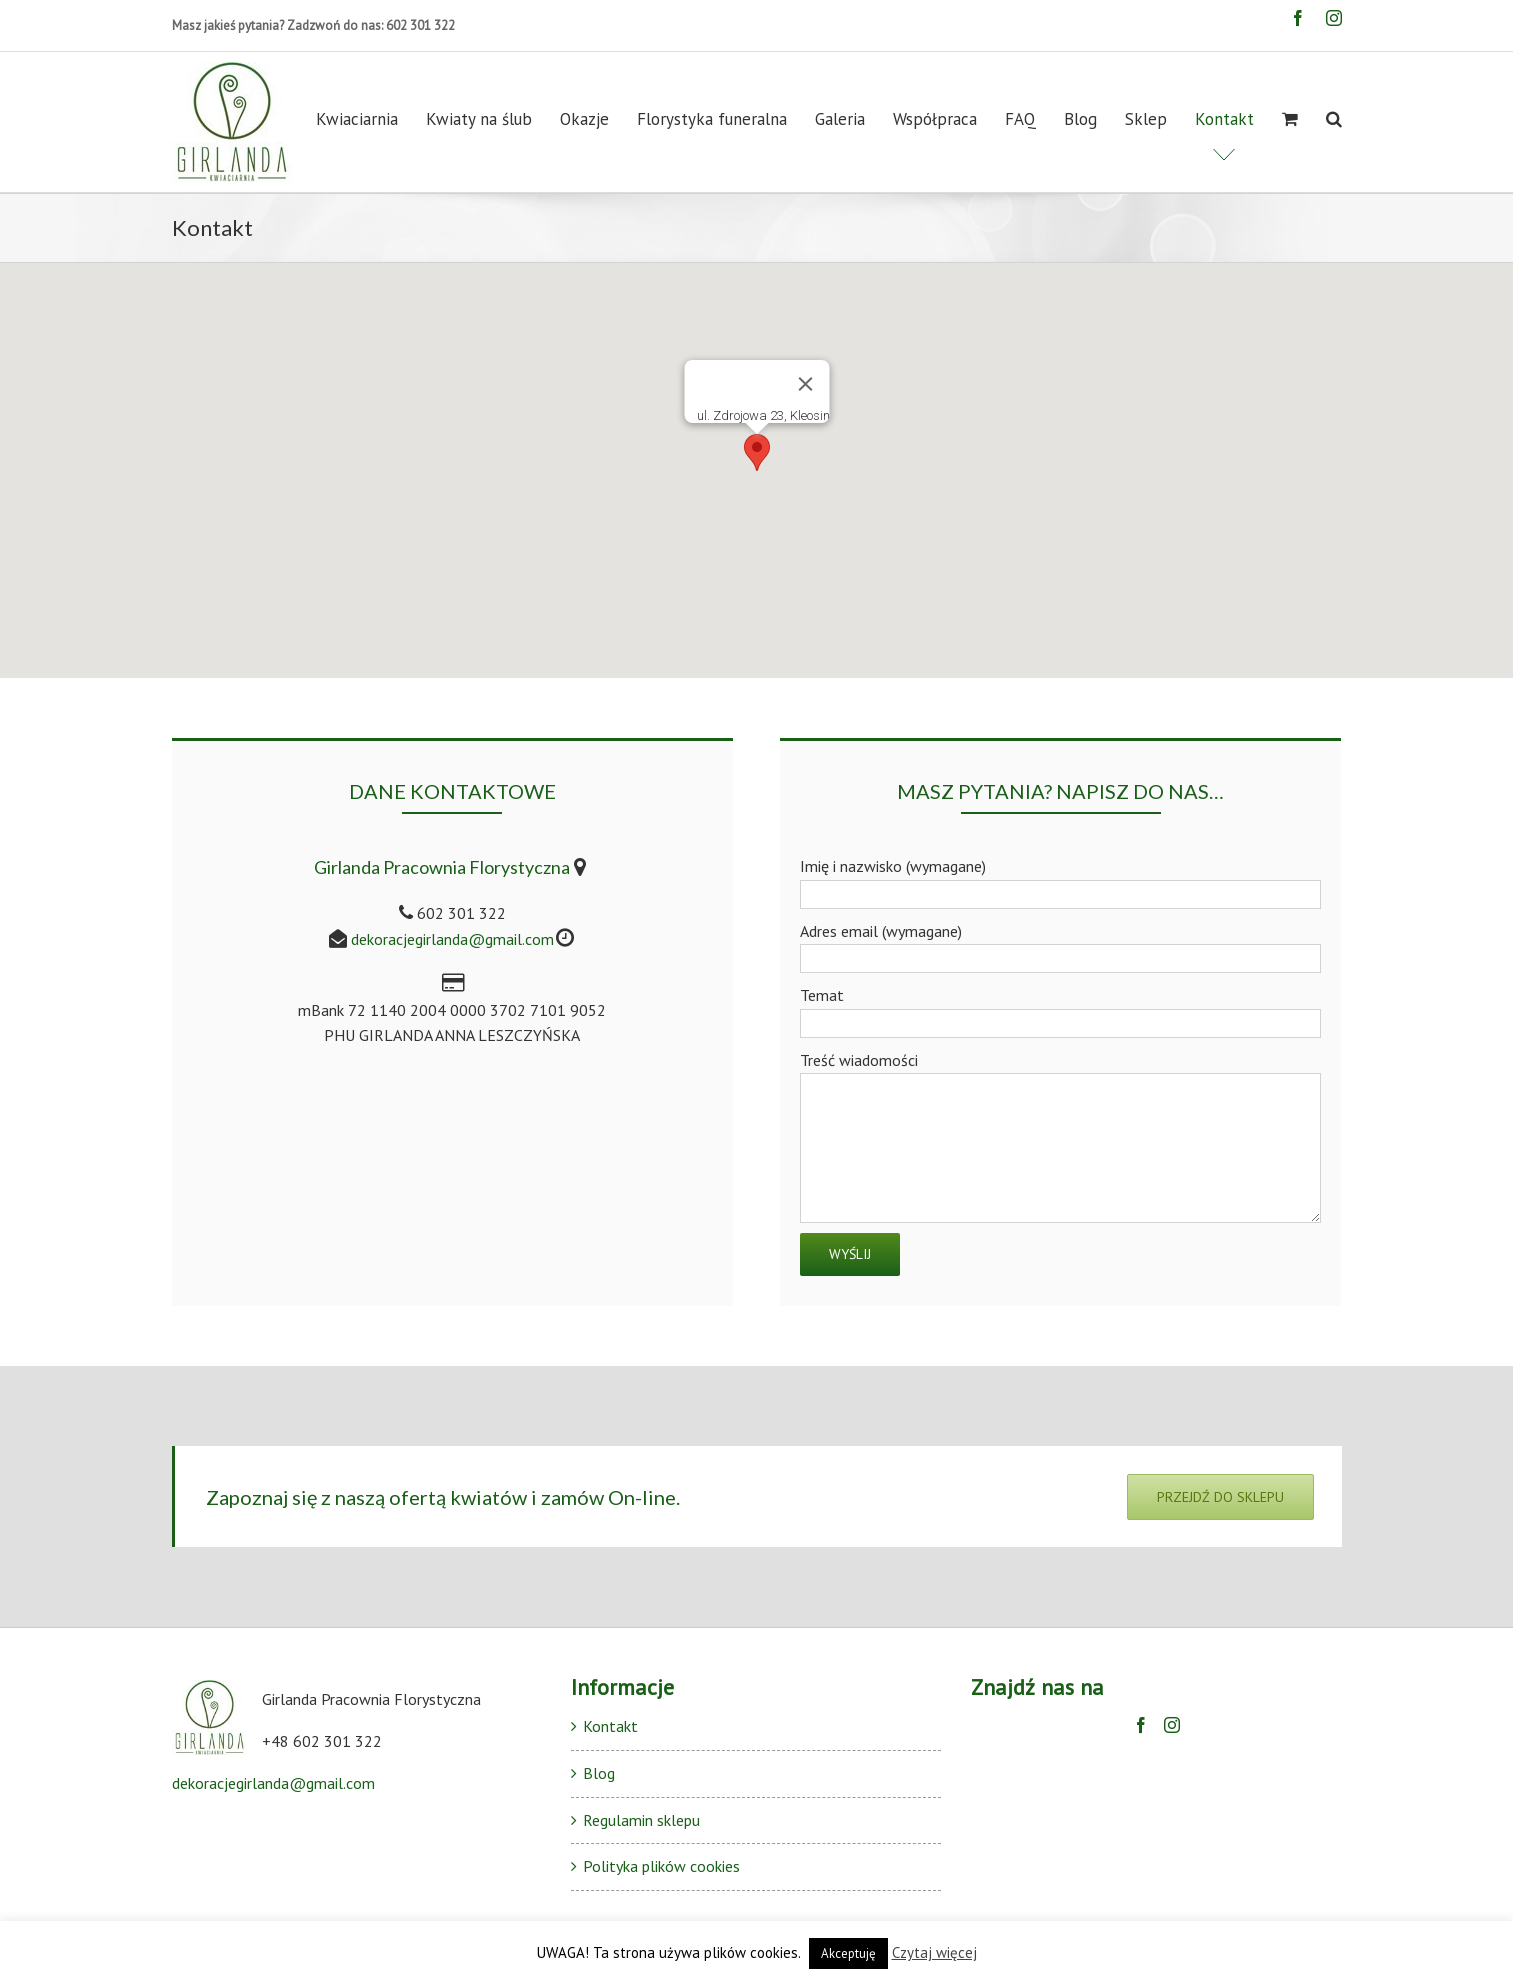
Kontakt (610, 1726)
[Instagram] (1172, 1725)
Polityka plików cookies (661, 1866)
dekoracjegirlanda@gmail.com (452, 939)
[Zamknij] (805, 384)
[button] (757, 452)
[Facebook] (1141, 1725)
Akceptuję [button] (848, 1953)
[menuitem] (371, 119)
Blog (599, 1773)
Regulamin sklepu (641, 1820)
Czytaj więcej (934, 1952)
